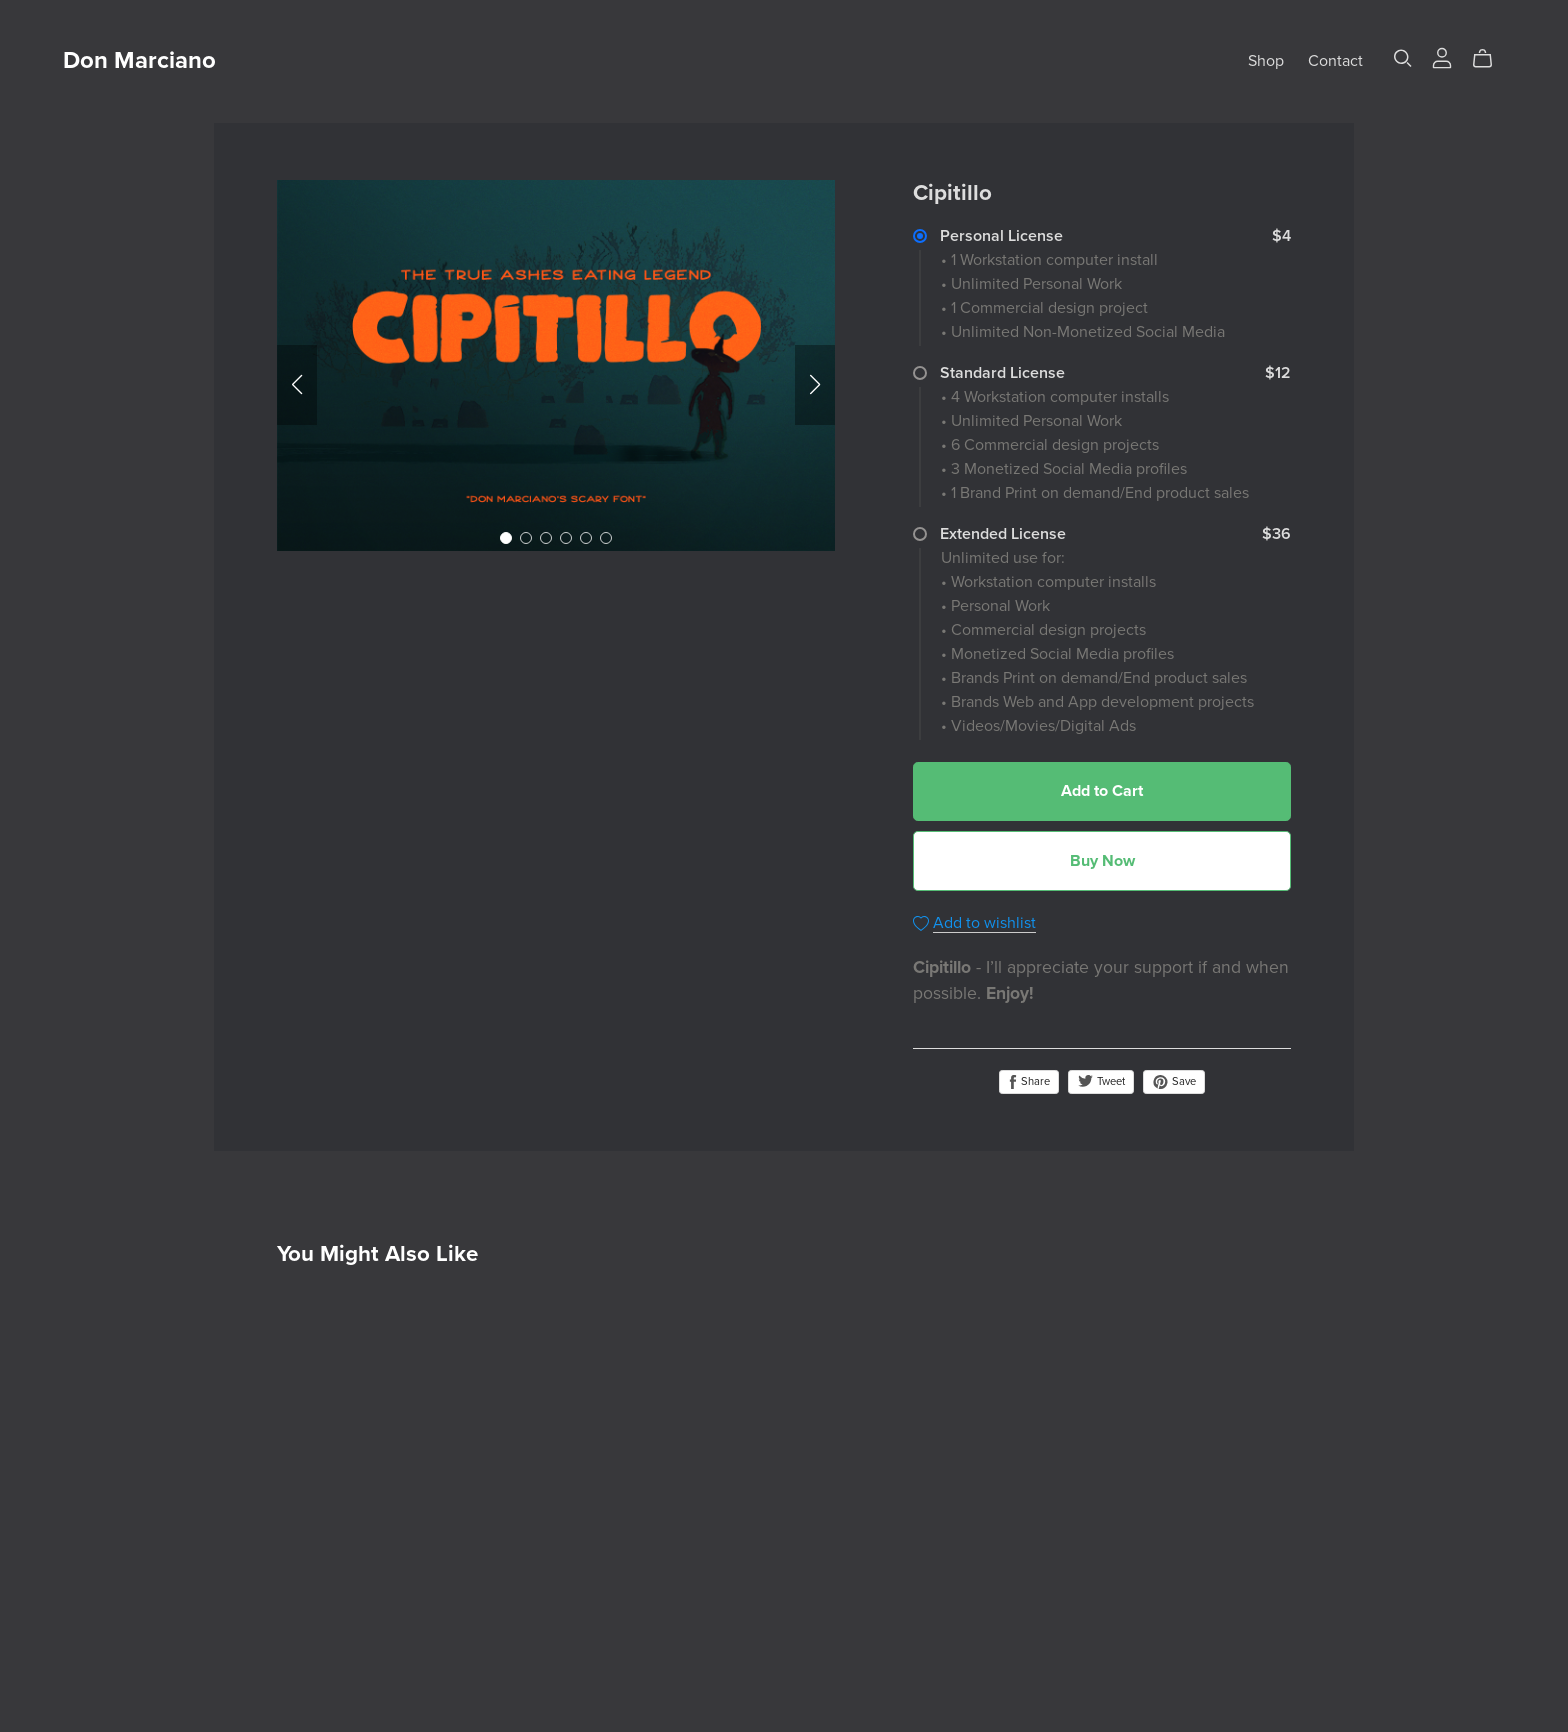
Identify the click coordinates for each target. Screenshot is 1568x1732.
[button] (297, 385)
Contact (1335, 61)
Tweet (1101, 1081)
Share (1029, 1082)
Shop (1266, 61)
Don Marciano (139, 60)
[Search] (1403, 58)
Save (1174, 1082)
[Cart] (1490, 59)
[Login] (1442, 57)
